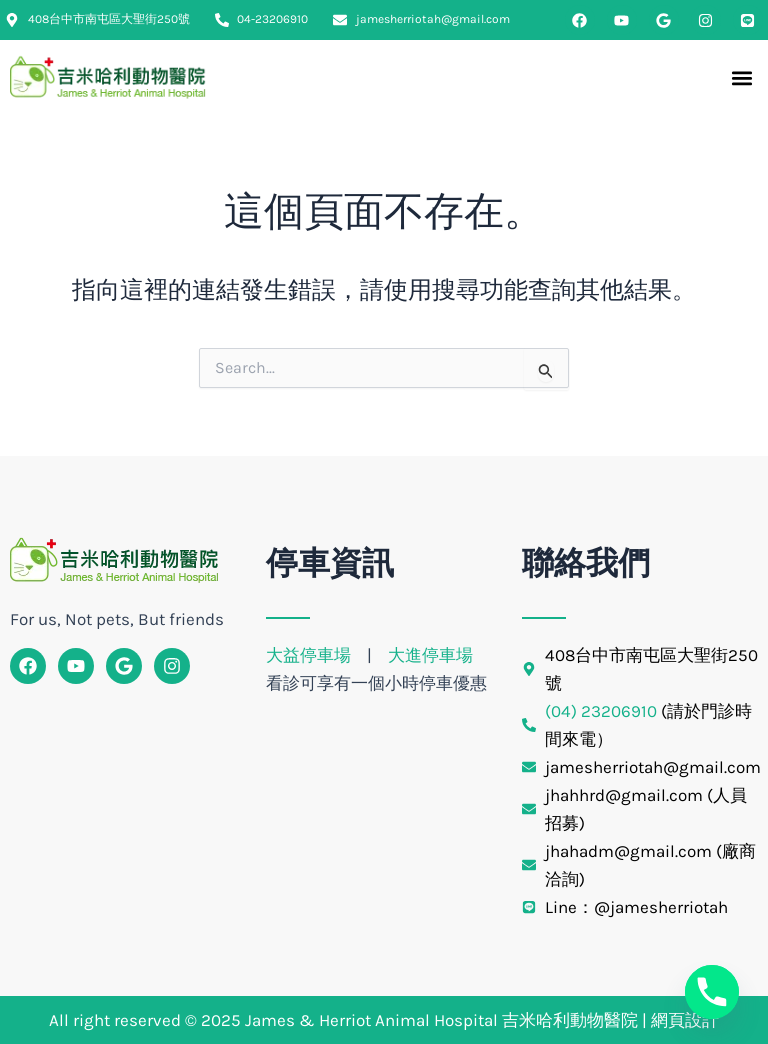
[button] (741, 78)
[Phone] (712, 992)
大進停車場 (430, 655)
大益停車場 (310, 655)
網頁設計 (685, 1020)
